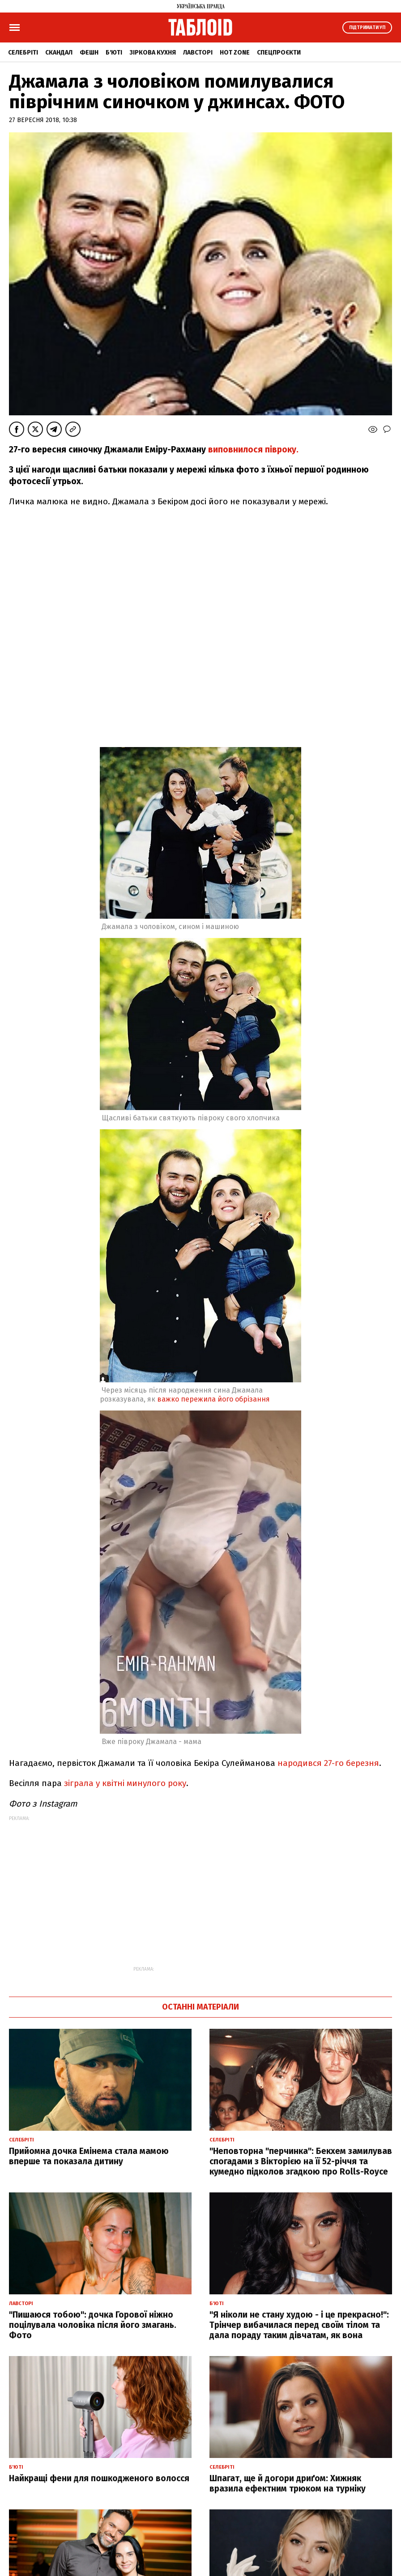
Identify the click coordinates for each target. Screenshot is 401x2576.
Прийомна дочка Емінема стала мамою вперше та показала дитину (89, 2156)
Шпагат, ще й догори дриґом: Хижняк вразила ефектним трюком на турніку (287, 2483)
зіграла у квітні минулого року (124, 1783)
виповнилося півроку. (252, 449)
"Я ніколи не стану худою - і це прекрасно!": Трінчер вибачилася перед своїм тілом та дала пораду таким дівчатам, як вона (299, 2325)
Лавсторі (198, 52)
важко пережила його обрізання (213, 1399)
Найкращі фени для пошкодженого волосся (99, 2478)
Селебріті (23, 52)
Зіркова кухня (152, 52)
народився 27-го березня (328, 1763)
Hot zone (235, 52)
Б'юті (114, 52)
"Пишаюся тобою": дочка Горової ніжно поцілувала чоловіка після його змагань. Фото (92, 2325)
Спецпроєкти (279, 52)
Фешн (89, 52)
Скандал (59, 52)
